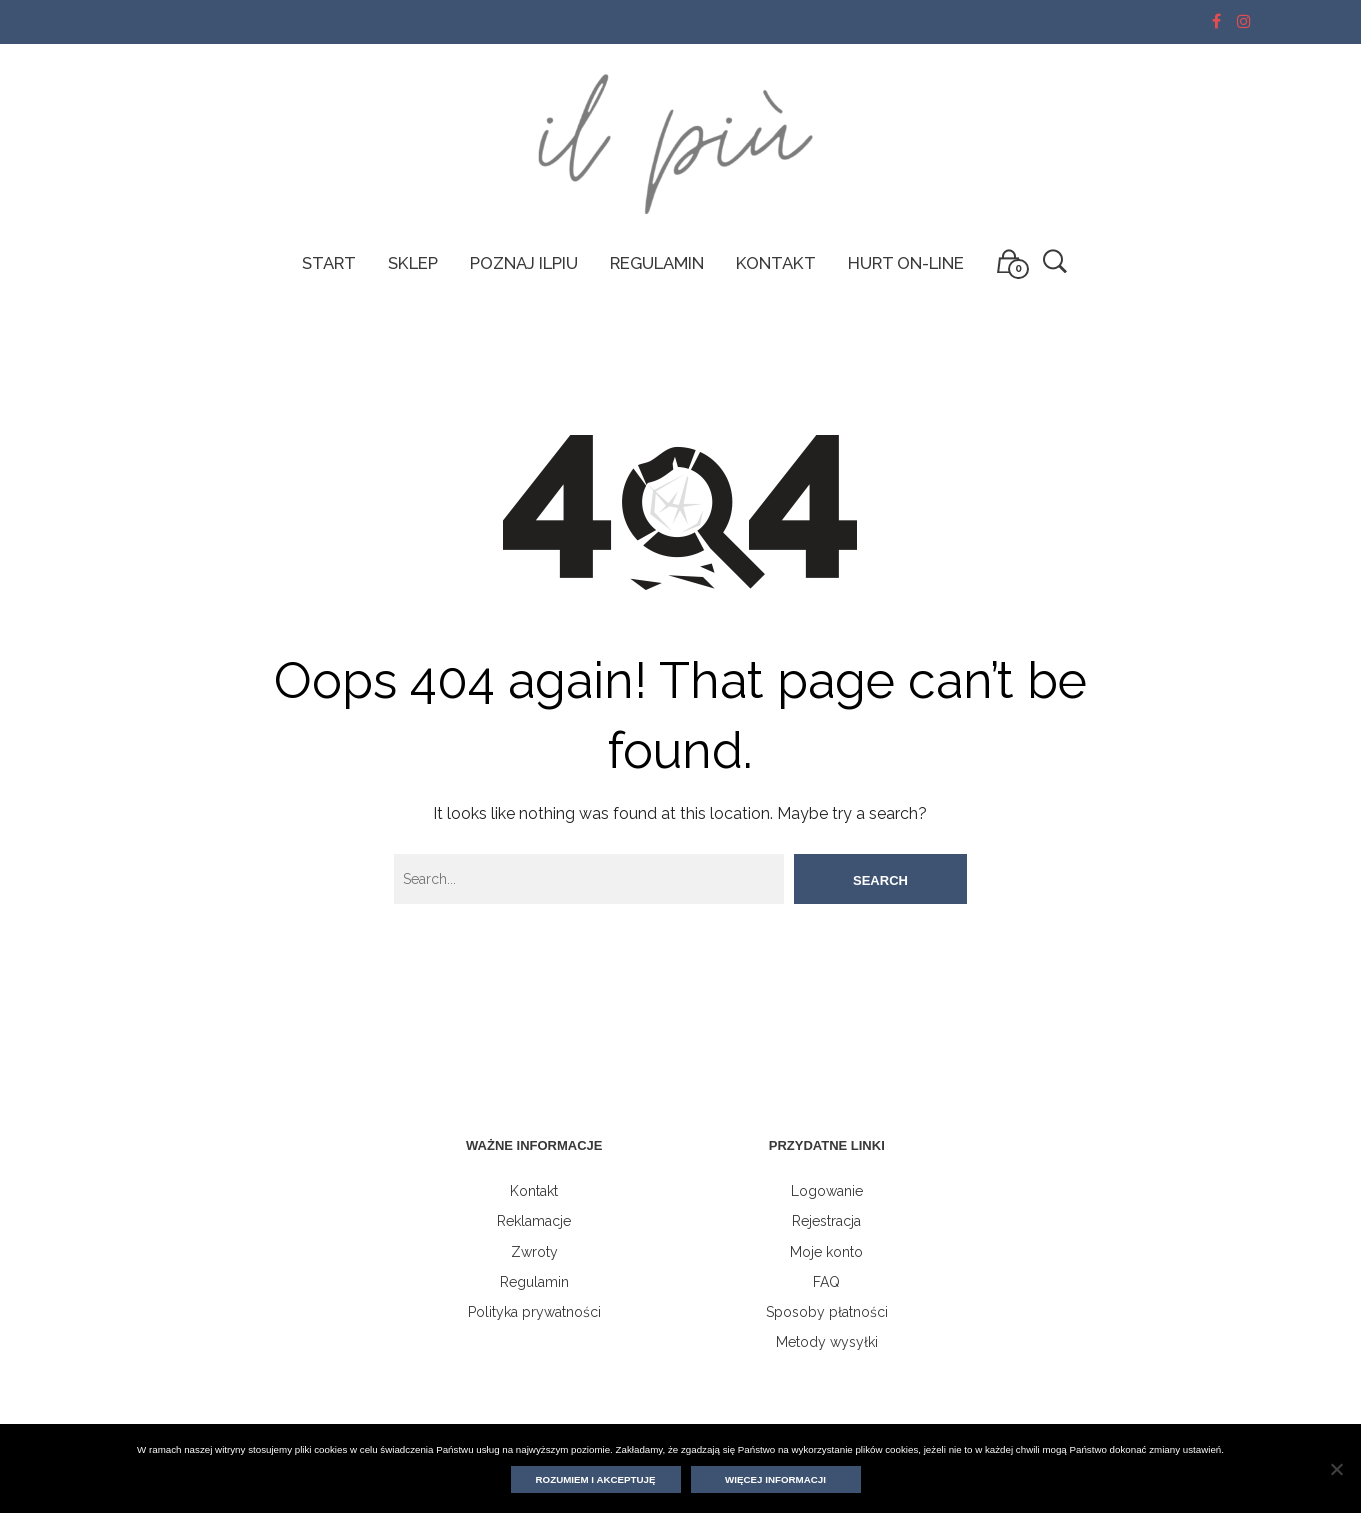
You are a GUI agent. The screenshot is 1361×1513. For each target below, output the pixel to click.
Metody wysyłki (827, 1342)
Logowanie (827, 1191)
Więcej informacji (775, 1479)
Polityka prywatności (534, 1312)
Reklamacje (534, 1221)
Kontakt (534, 1191)
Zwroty (534, 1252)
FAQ (826, 1282)
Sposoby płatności (827, 1312)
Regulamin (534, 1282)
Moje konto (826, 1252)
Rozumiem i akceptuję (596, 1479)
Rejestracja (826, 1221)
